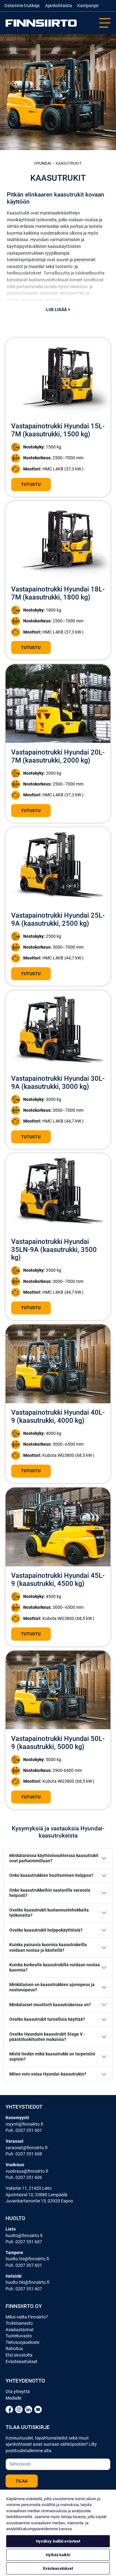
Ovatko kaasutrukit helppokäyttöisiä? (46, 1930)
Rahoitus (14, 2348)
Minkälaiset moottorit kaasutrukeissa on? (50, 2004)
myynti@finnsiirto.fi (24, 2124)
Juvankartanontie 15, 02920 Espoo (39, 2200)
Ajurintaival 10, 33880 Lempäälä (36, 2194)
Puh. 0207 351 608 (24, 2153)
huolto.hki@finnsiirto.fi (27, 2282)
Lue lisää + (58, 309)
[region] (58, 2533)
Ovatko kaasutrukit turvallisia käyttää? (47, 2019)
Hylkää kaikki (58, 2554)
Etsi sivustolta (19, 2355)
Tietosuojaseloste (22, 2342)
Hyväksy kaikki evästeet (58, 2541)
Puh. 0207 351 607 (24, 2241)
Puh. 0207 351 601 (24, 2130)
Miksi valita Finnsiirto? (27, 2316)
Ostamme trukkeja (22, 5)
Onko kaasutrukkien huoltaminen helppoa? (51, 1875)
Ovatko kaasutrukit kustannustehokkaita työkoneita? (49, 1912)
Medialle (13, 2398)
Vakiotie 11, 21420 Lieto (29, 2188)
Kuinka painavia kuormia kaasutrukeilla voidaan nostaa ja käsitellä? (48, 1947)
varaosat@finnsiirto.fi (27, 2147)
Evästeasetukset (21, 2361)
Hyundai (42, 163)
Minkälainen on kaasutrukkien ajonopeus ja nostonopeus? (52, 1987)
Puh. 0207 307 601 (24, 2265)
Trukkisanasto (19, 2323)
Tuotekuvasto (19, 2335)
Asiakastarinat (20, 2329)
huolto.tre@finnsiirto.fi (27, 2258)
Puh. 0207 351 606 (24, 2177)
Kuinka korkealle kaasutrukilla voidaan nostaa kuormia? (54, 1967)
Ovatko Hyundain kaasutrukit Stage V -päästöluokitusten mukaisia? (47, 2037)
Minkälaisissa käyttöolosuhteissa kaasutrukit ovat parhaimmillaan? (53, 1858)
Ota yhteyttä (18, 2391)
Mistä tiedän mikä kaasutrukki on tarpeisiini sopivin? (52, 2056)
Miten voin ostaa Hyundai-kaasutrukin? (47, 2074)
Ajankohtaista (58, 5)
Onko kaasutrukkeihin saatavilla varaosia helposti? (49, 1893)
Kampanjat (88, 5)
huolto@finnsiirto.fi (24, 2235)
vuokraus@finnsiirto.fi (27, 2171)
